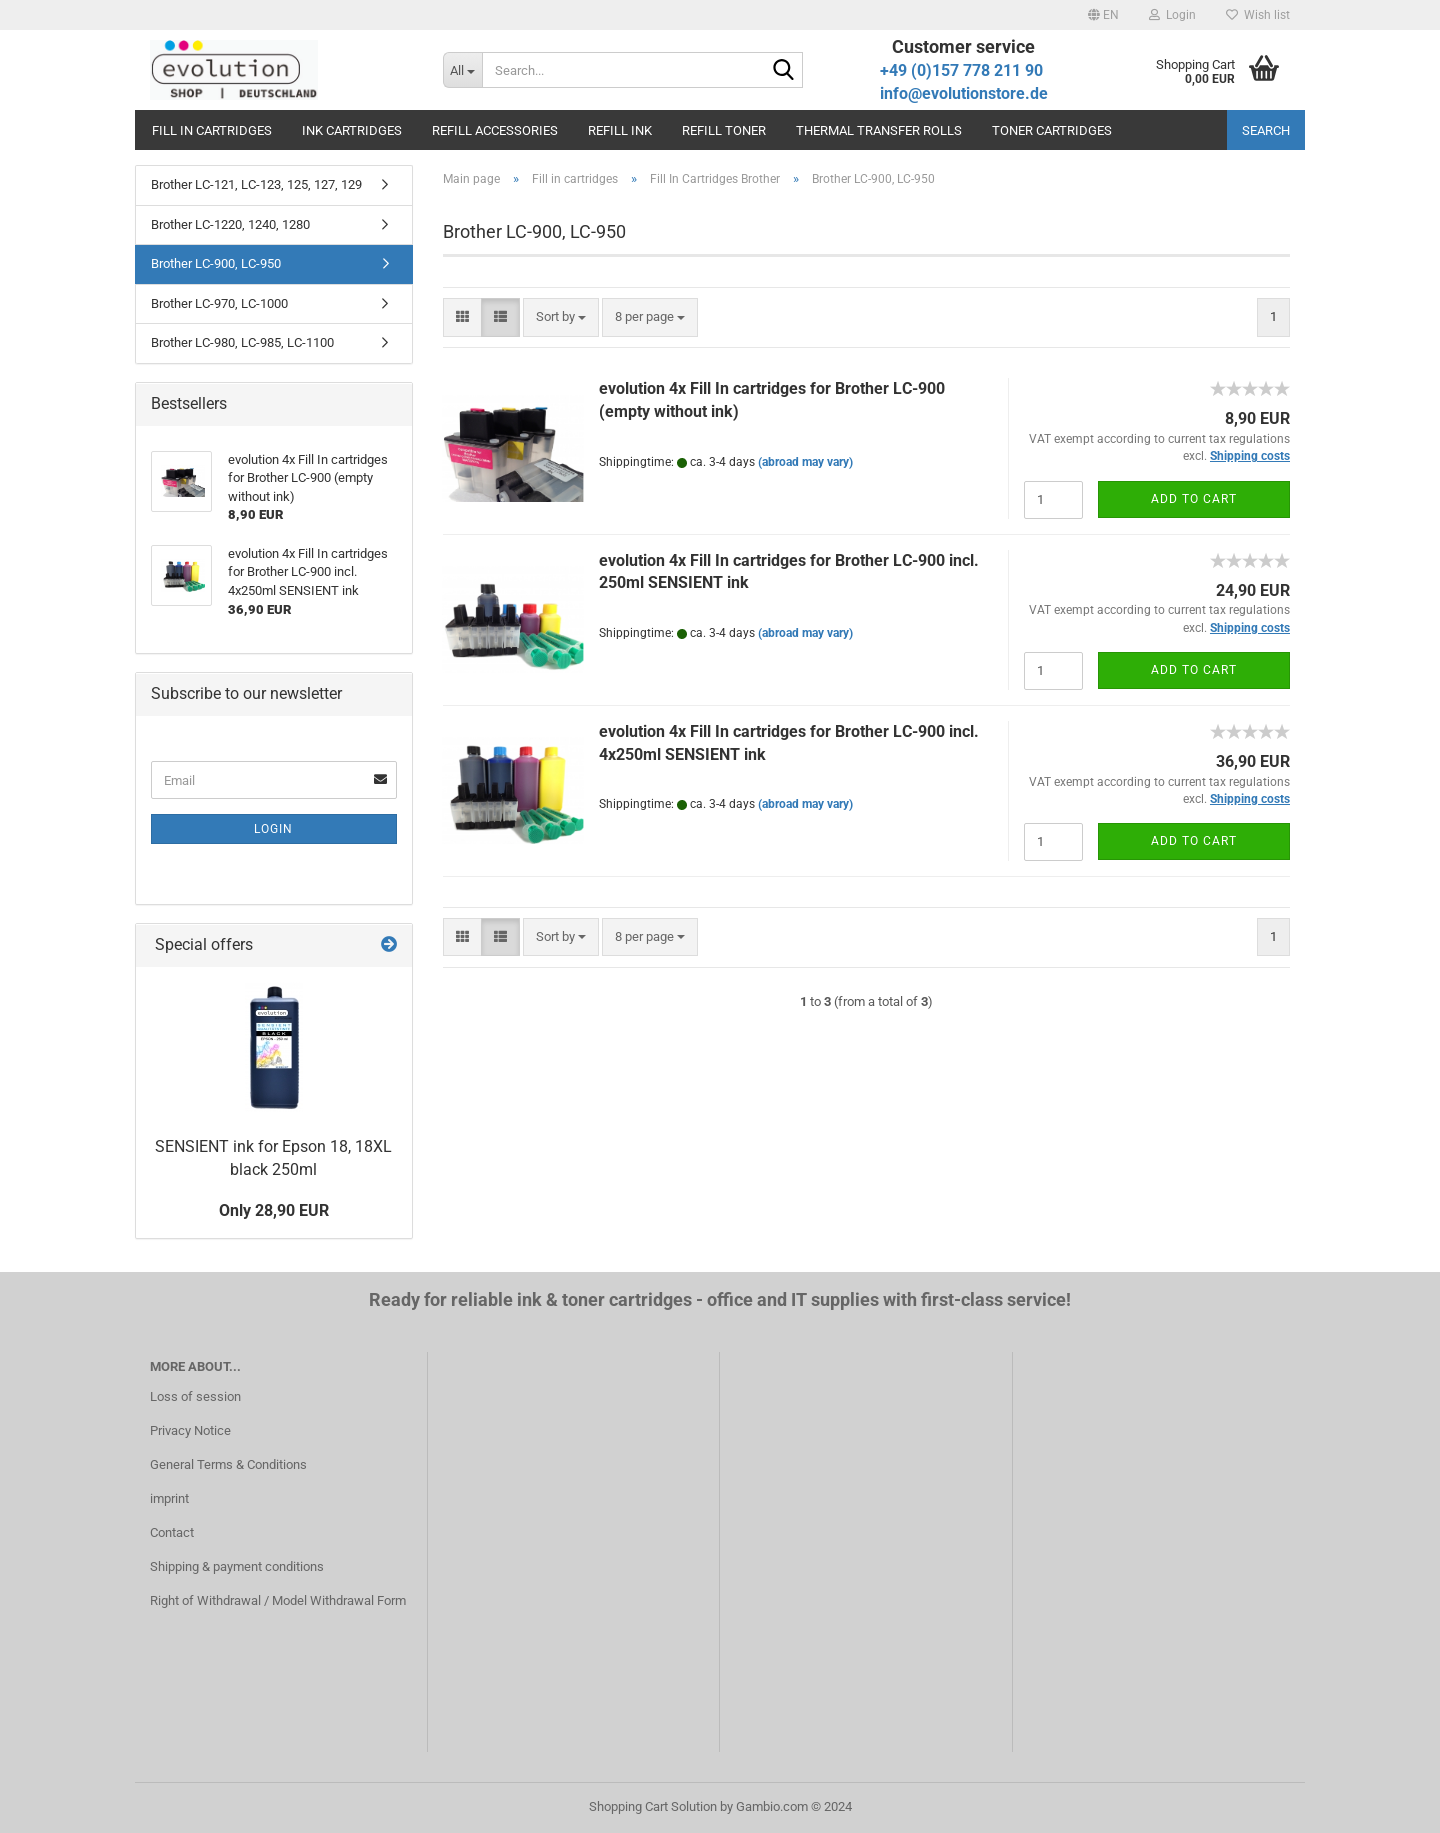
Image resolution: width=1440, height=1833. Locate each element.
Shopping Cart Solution (653, 1806)
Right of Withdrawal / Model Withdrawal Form (278, 1600)
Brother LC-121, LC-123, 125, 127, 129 (256, 184)
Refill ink (620, 130)
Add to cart (1194, 499)
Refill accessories (495, 130)
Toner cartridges (1052, 130)
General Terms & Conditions (228, 1464)
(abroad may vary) (805, 462)
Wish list (1258, 15)
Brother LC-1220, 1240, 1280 (230, 224)
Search (1266, 130)
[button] (1103, 15)
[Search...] (462, 70)
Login (273, 829)
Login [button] (1172, 15)
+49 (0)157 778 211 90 (961, 70)
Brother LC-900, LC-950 (216, 263)
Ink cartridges (352, 130)
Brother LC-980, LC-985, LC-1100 (242, 342)
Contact (172, 1532)
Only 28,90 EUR (274, 1210)
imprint (169, 1498)
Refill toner (724, 130)
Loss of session (195, 1396)
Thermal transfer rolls (879, 130)
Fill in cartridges (212, 130)
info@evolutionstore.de (964, 93)
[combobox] (561, 317)
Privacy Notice (190, 1430)
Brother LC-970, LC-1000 (219, 303)
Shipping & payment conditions (237, 1566)
